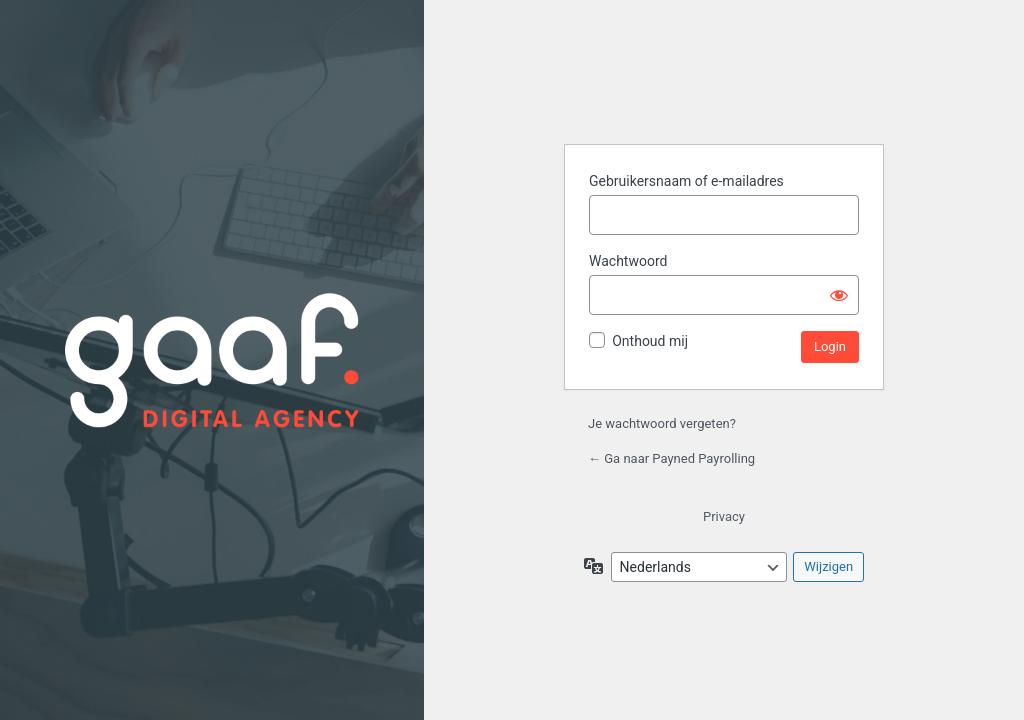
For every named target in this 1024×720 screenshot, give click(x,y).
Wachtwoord (628, 261)
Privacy (724, 516)
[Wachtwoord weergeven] (839, 295)
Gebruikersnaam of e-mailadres (686, 181)
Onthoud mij (650, 341)
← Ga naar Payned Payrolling (671, 458)
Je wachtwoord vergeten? (662, 423)
